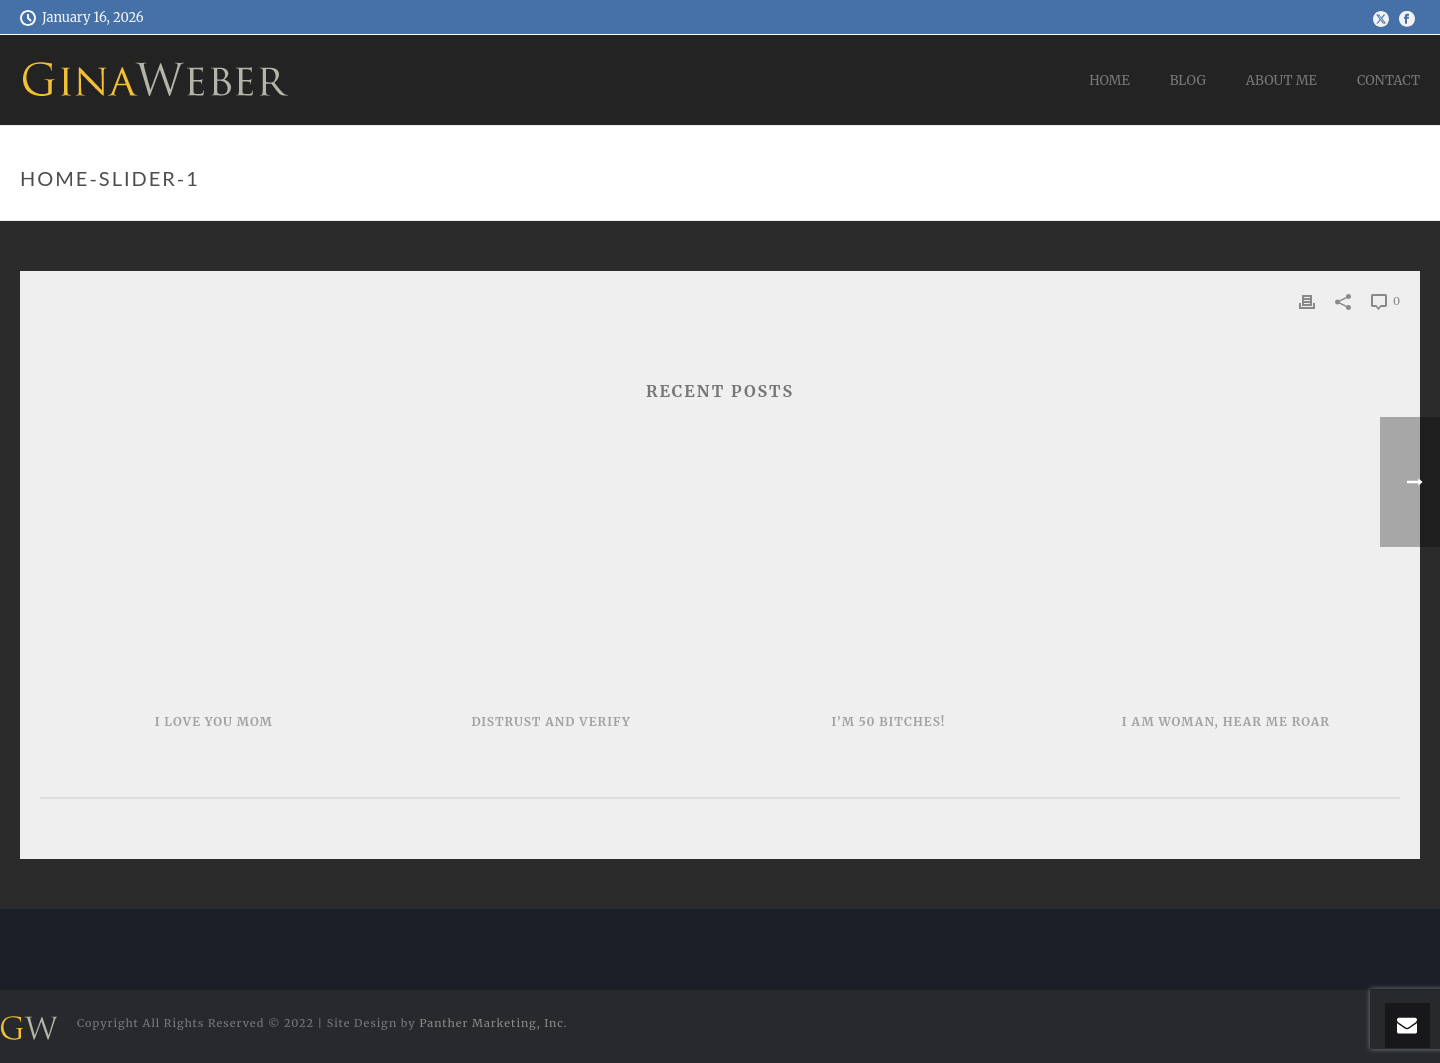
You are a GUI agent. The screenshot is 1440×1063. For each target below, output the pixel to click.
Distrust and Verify (550, 721)
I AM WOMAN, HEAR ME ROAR (1226, 721)
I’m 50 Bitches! (889, 721)
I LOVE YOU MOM (214, 721)
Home (1109, 80)
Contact (1388, 80)
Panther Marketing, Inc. (493, 1023)
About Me (1281, 80)
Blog (1188, 80)
